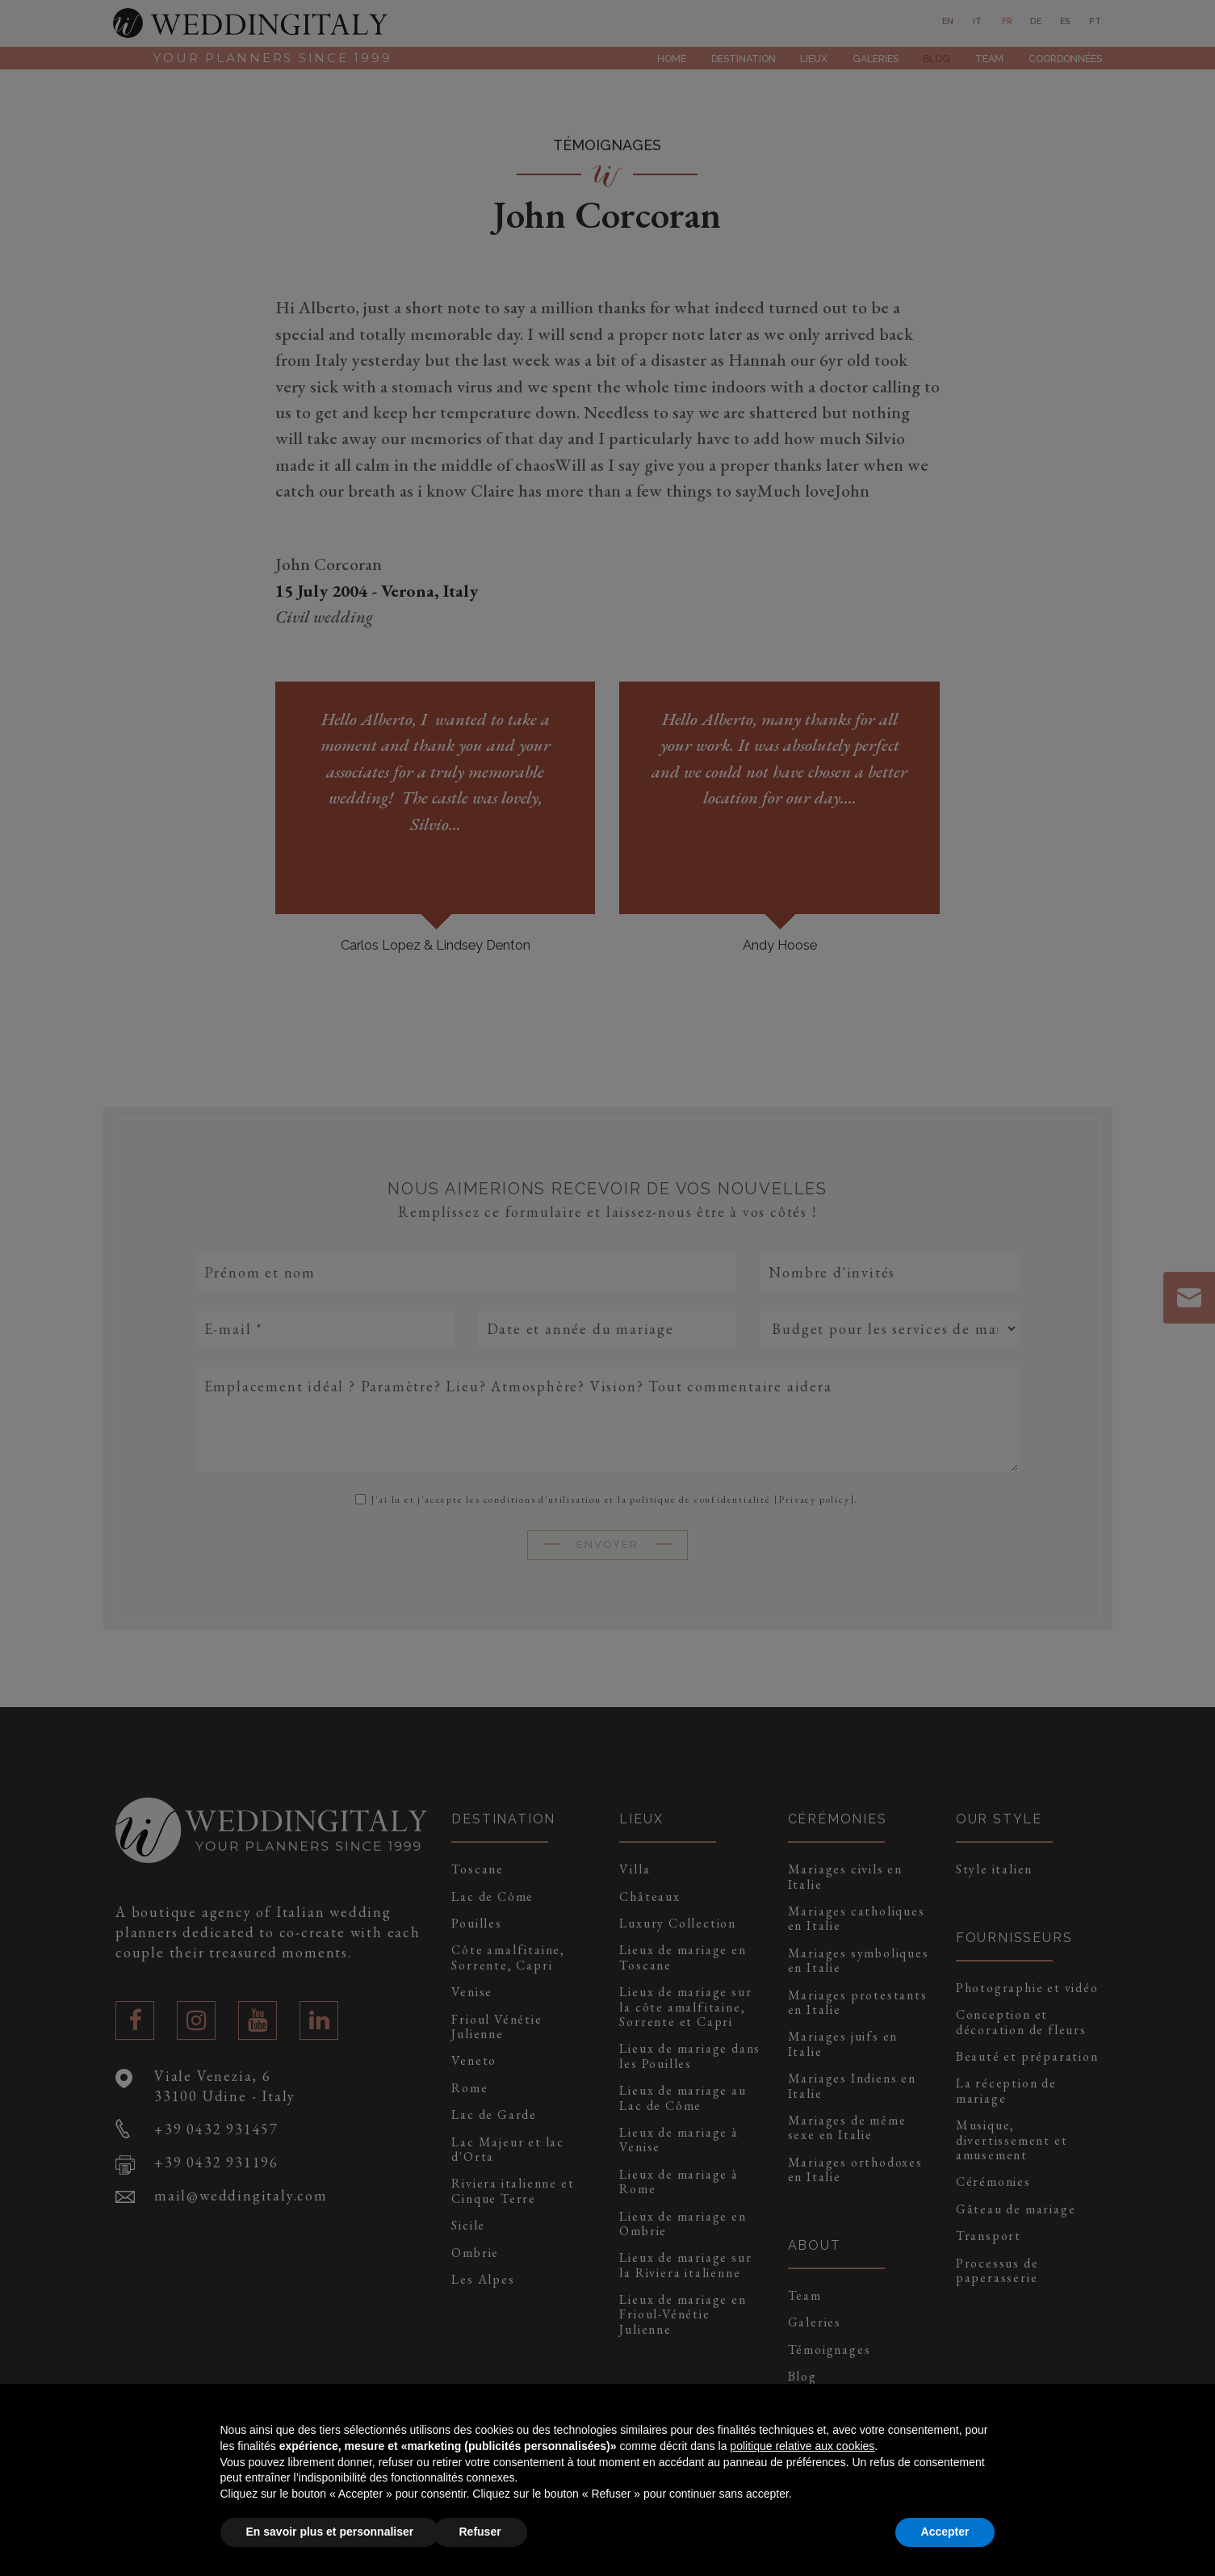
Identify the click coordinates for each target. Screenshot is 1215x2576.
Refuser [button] (480, 2531)
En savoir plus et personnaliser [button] (330, 2531)
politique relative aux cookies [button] (802, 2446)
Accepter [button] (945, 2531)
